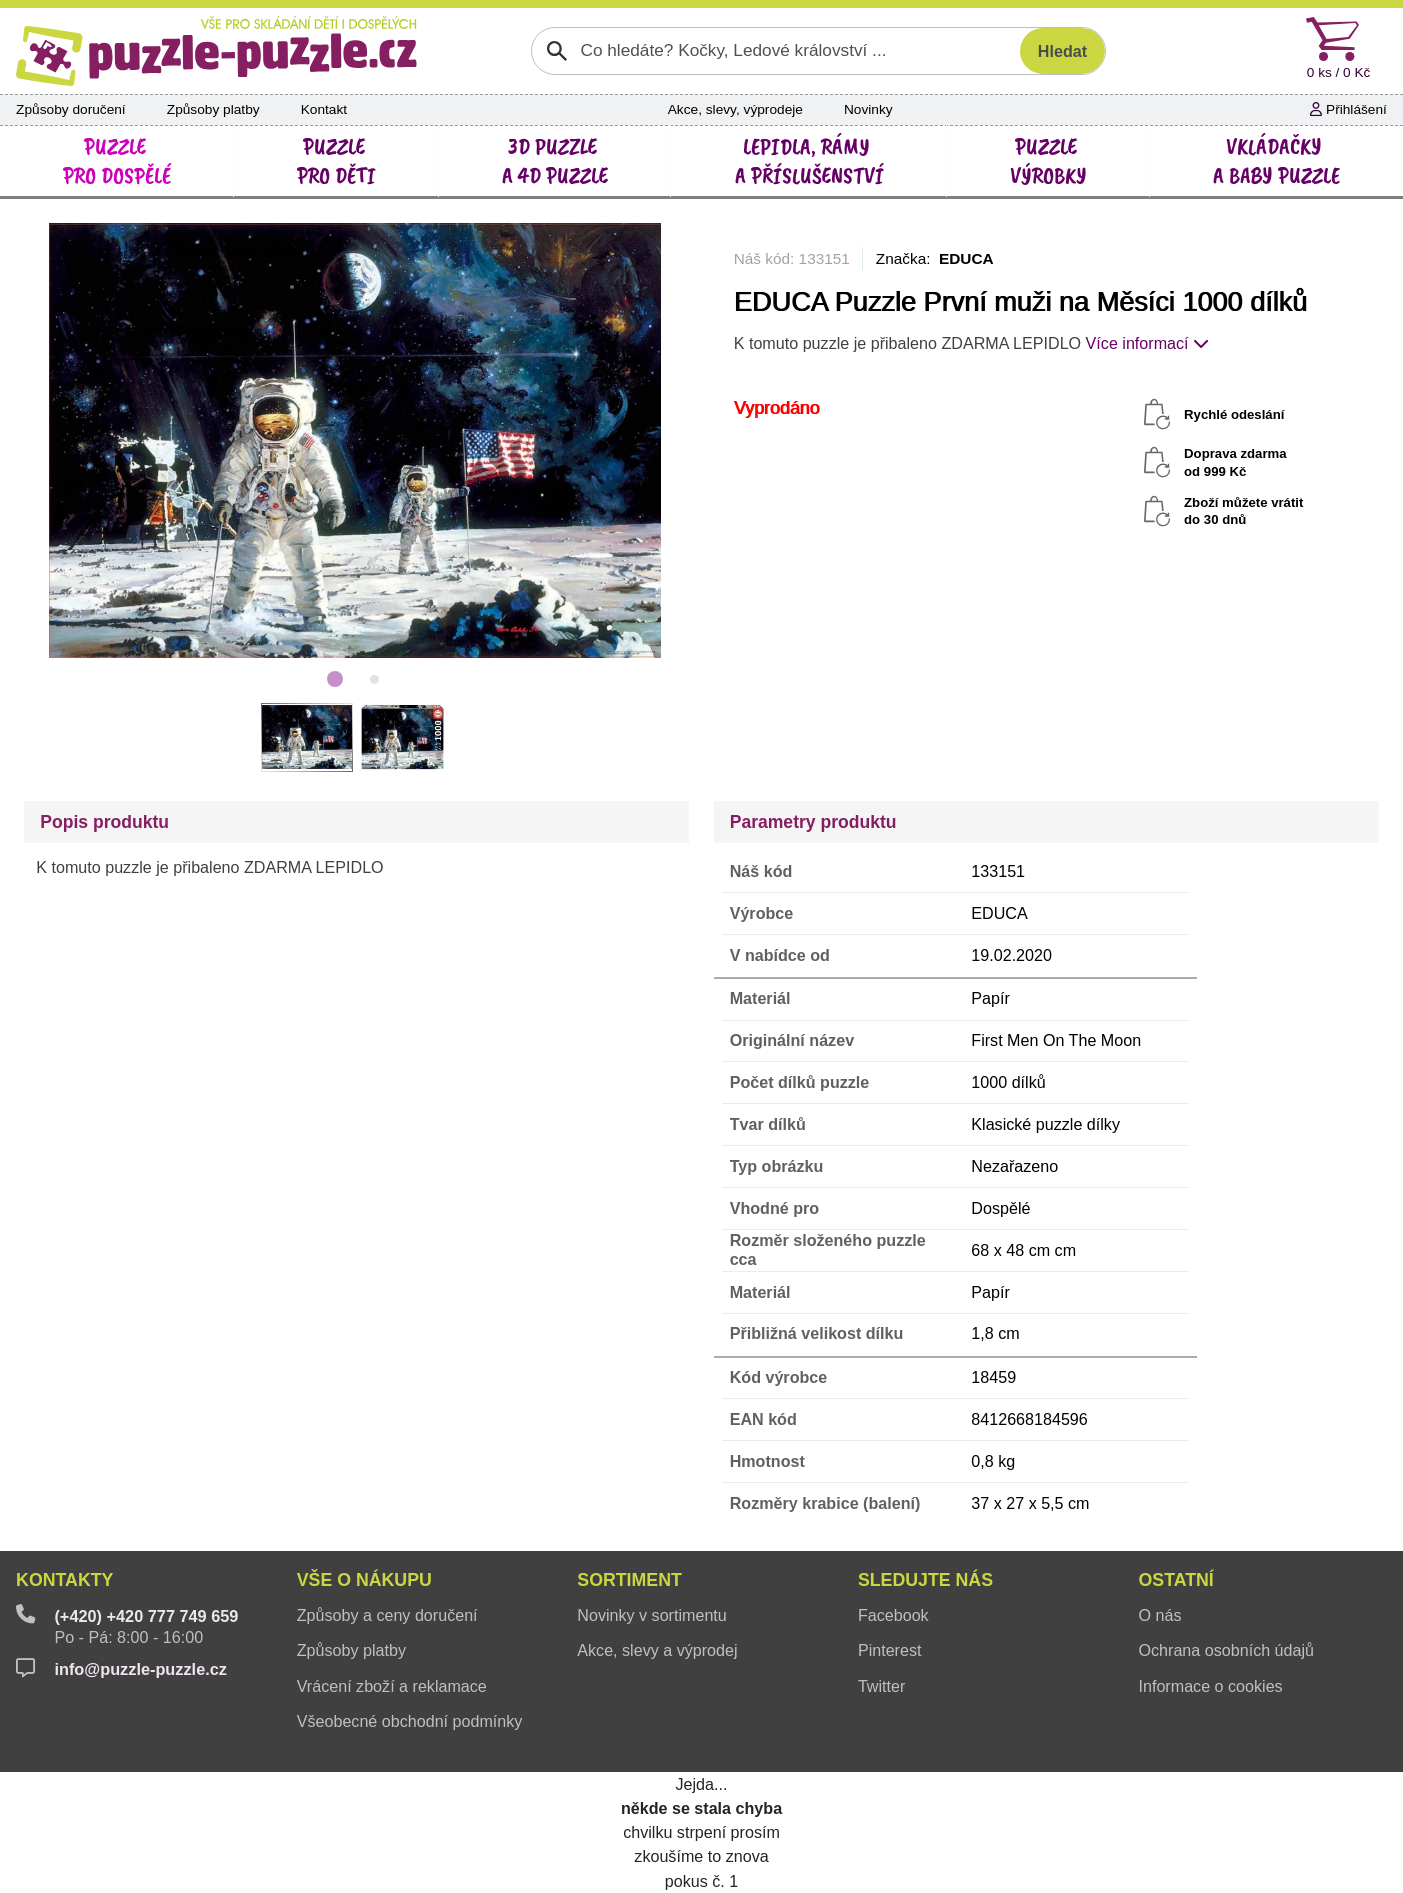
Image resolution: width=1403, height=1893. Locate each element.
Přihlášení (1348, 109)
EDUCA (966, 258)
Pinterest (890, 1650)
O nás (1160, 1615)
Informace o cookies (1211, 1686)
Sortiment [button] (629, 1580)
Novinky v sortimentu (652, 1615)
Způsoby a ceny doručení (387, 1615)
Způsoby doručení (71, 109)
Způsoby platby (213, 109)
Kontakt (324, 109)
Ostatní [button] (1176, 1580)
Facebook (893, 1615)
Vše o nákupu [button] (364, 1580)
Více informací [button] (1147, 343)
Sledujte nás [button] (925, 1580)
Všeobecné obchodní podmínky (410, 1721)
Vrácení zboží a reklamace (392, 1686)
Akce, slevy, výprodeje (735, 109)
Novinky (868, 109)
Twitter (881, 1686)
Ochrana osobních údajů (1227, 1650)
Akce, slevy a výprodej (657, 1650)
